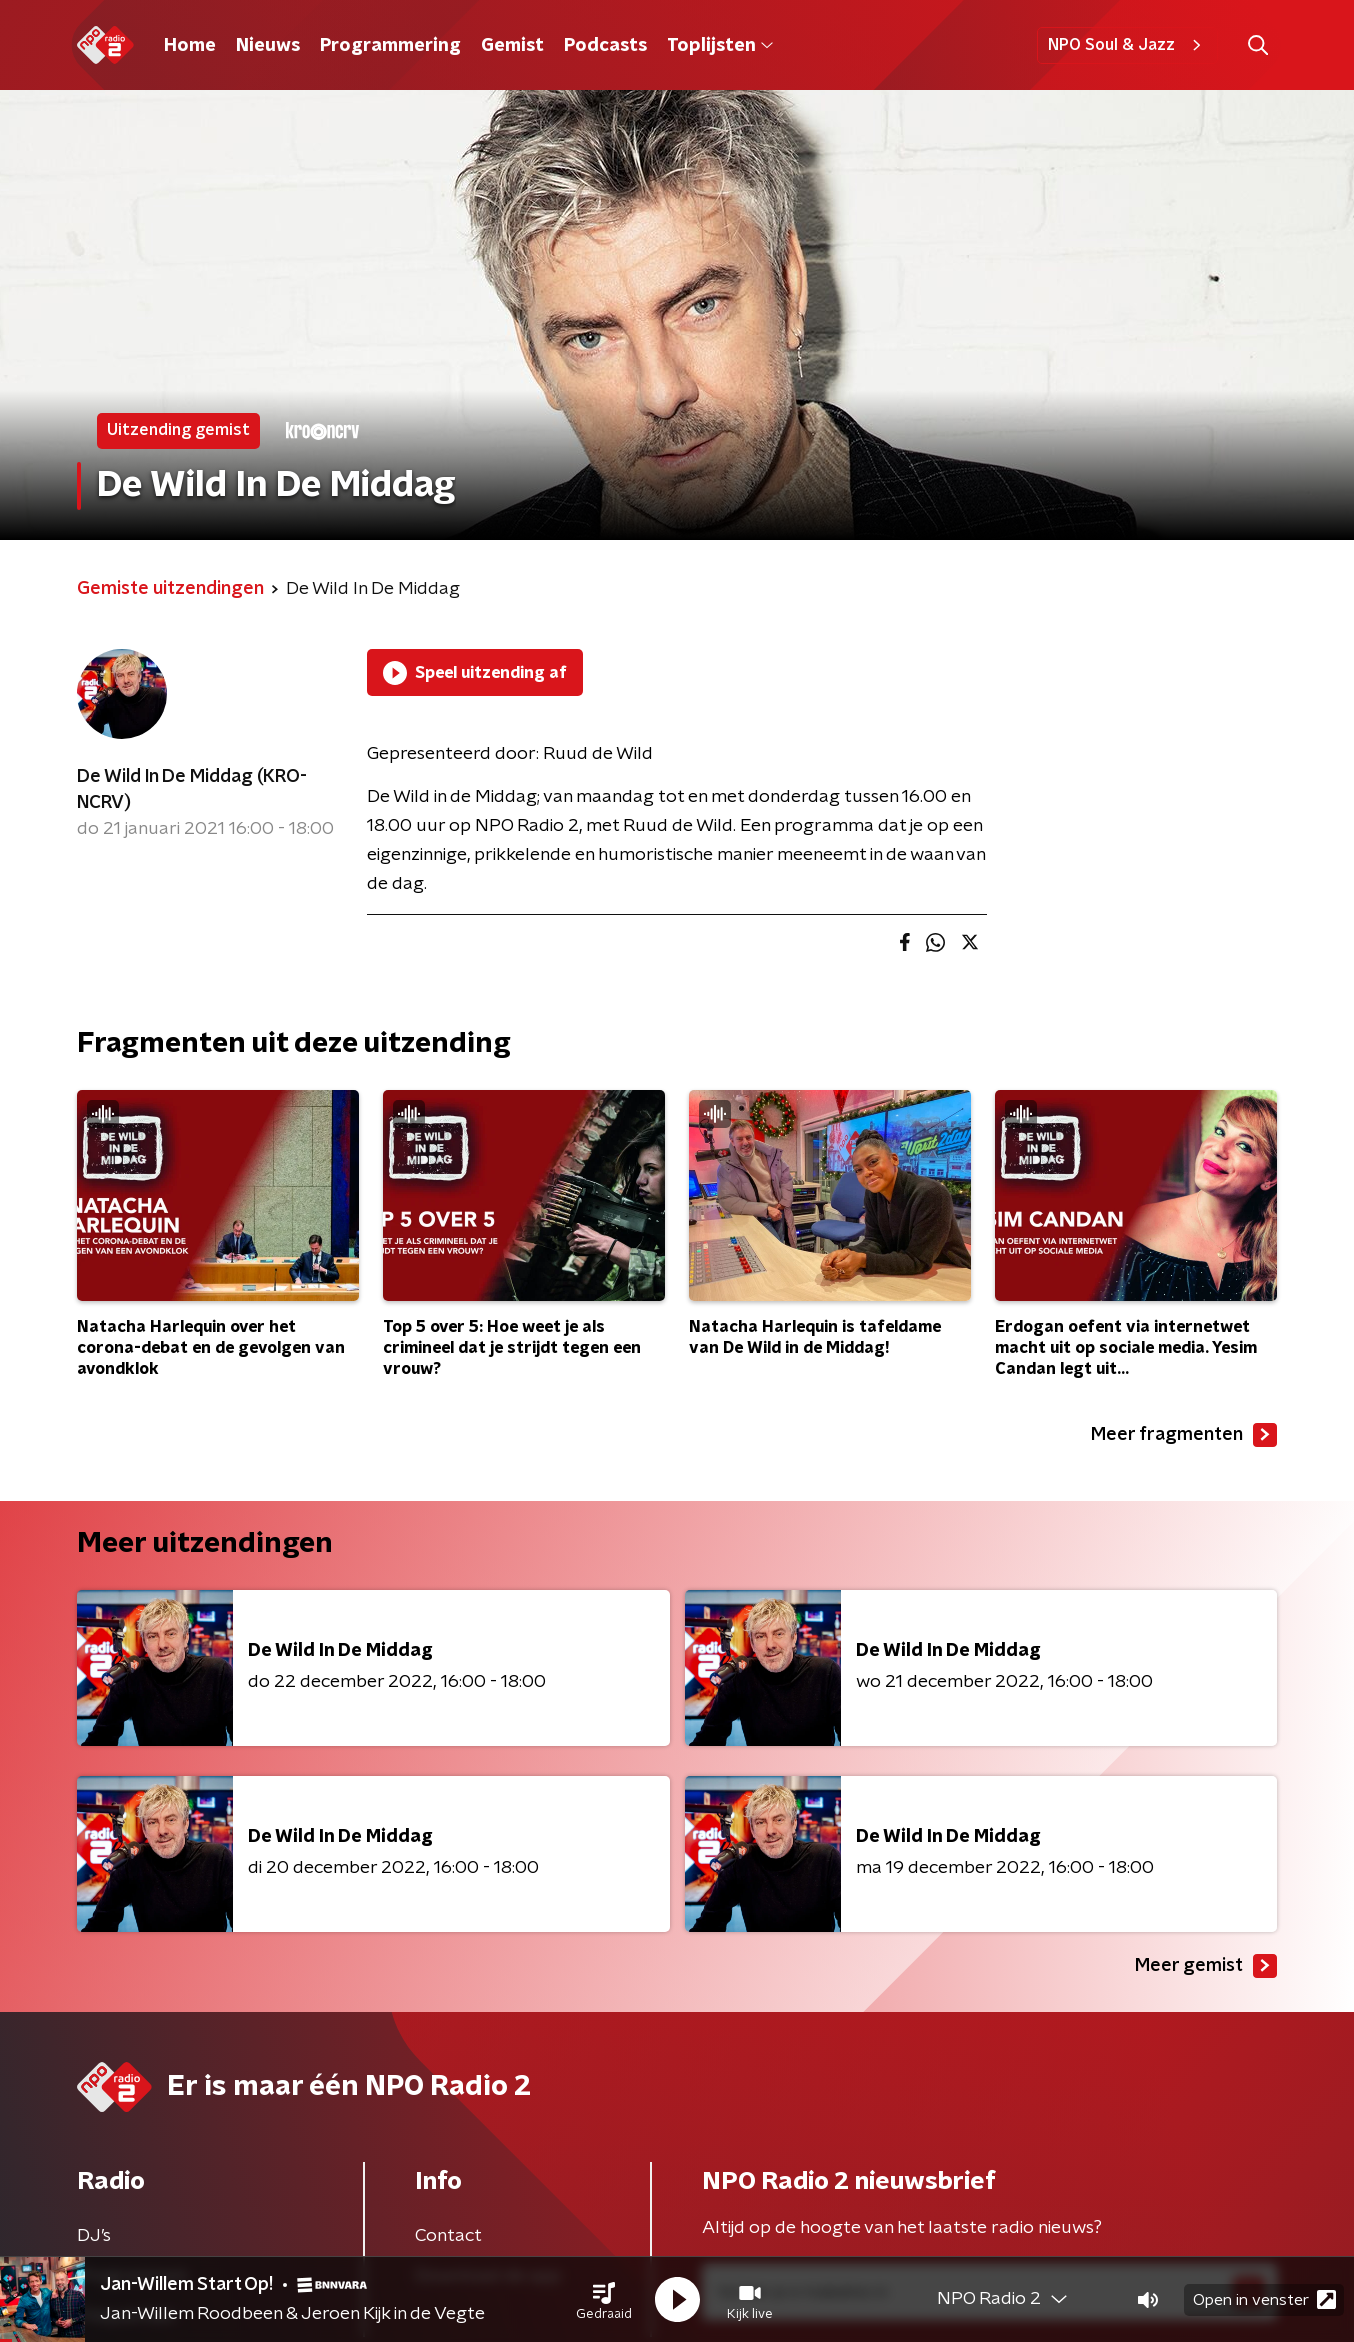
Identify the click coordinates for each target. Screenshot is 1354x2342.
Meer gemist (1206, 1966)
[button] (604, 2300)
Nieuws (268, 46)
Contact (448, 2236)
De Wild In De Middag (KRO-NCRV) (192, 790)
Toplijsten (720, 46)
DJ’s (94, 2236)
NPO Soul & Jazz (1127, 45)
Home (190, 46)
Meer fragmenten (1184, 1435)
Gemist (512, 46)
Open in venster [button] (1264, 2299)
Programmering (390, 46)
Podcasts (605, 46)
